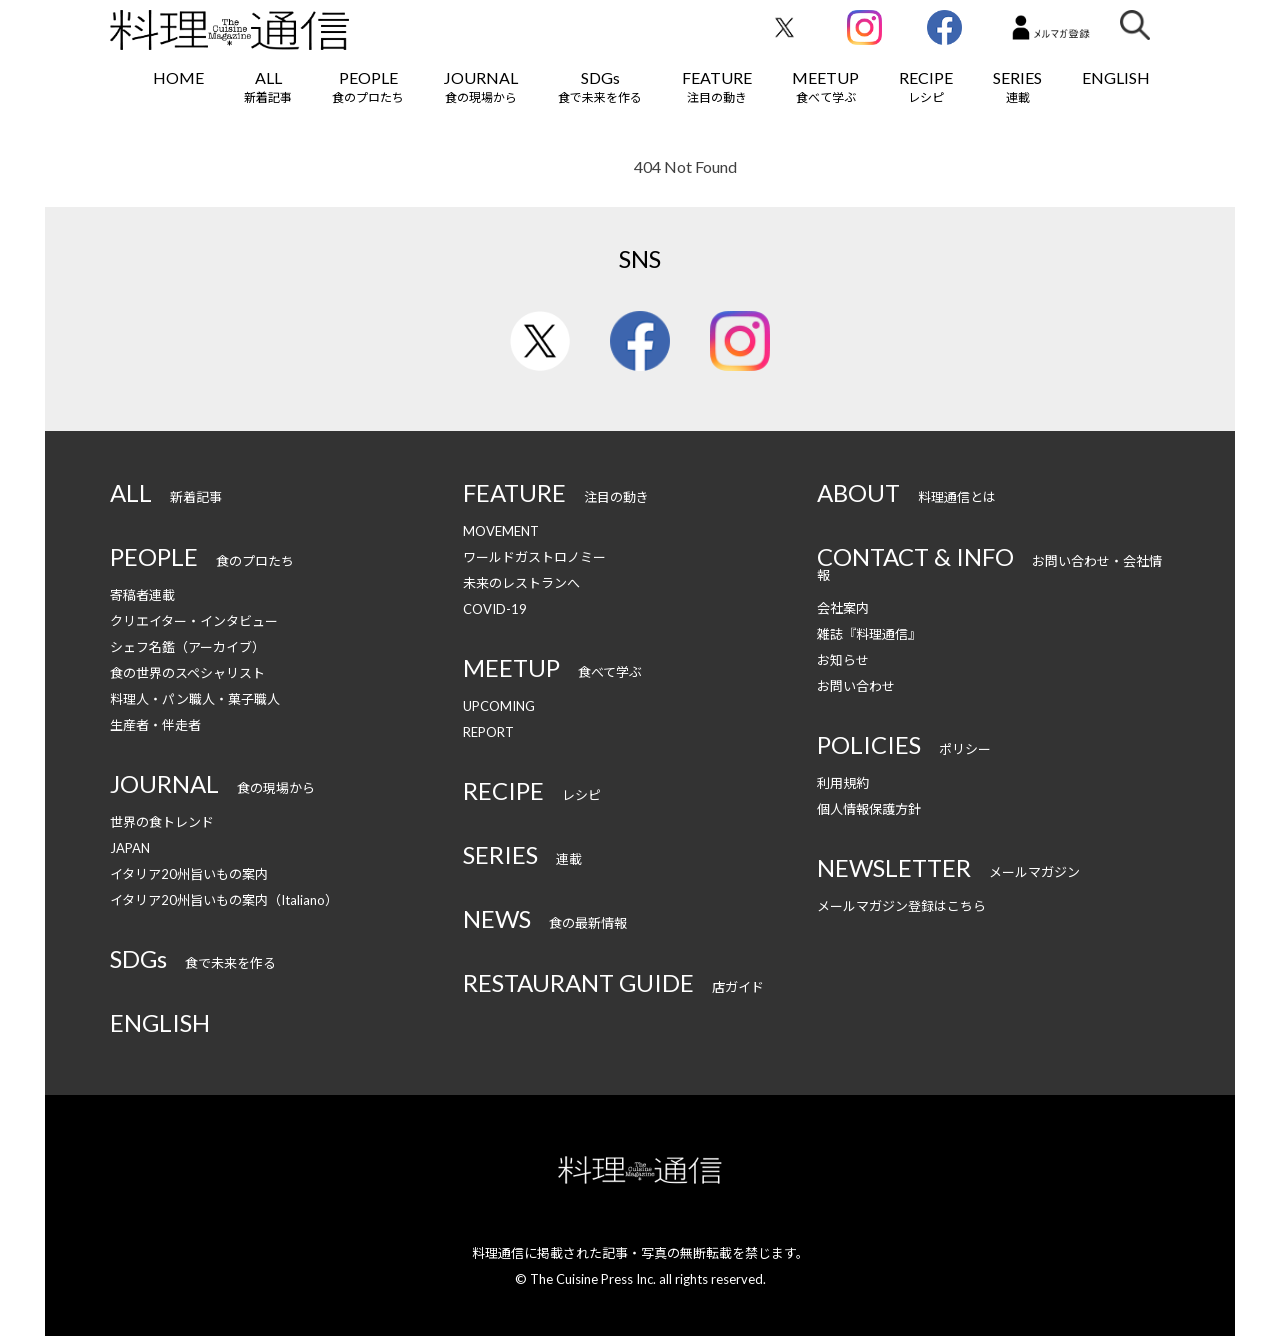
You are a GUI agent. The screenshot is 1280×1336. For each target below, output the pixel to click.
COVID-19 (495, 609)
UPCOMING (499, 706)
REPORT (488, 732)
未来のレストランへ (521, 583)
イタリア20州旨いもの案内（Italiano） (224, 900)
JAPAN (130, 848)
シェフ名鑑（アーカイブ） (187, 647)
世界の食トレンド (162, 822)
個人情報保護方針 (869, 809)
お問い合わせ (856, 686)
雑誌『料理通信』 (869, 634)
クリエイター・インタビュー (194, 621)
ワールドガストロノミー (534, 557)
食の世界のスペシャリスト (187, 673)
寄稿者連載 (142, 595)
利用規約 (843, 783)
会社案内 (843, 608)
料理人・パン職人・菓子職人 (195, 699)
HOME (178, 77)
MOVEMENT (501, 531)
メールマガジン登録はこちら (901, 906)
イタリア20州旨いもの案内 (189, 874)
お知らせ (843, 660)
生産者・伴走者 (155, 725)
